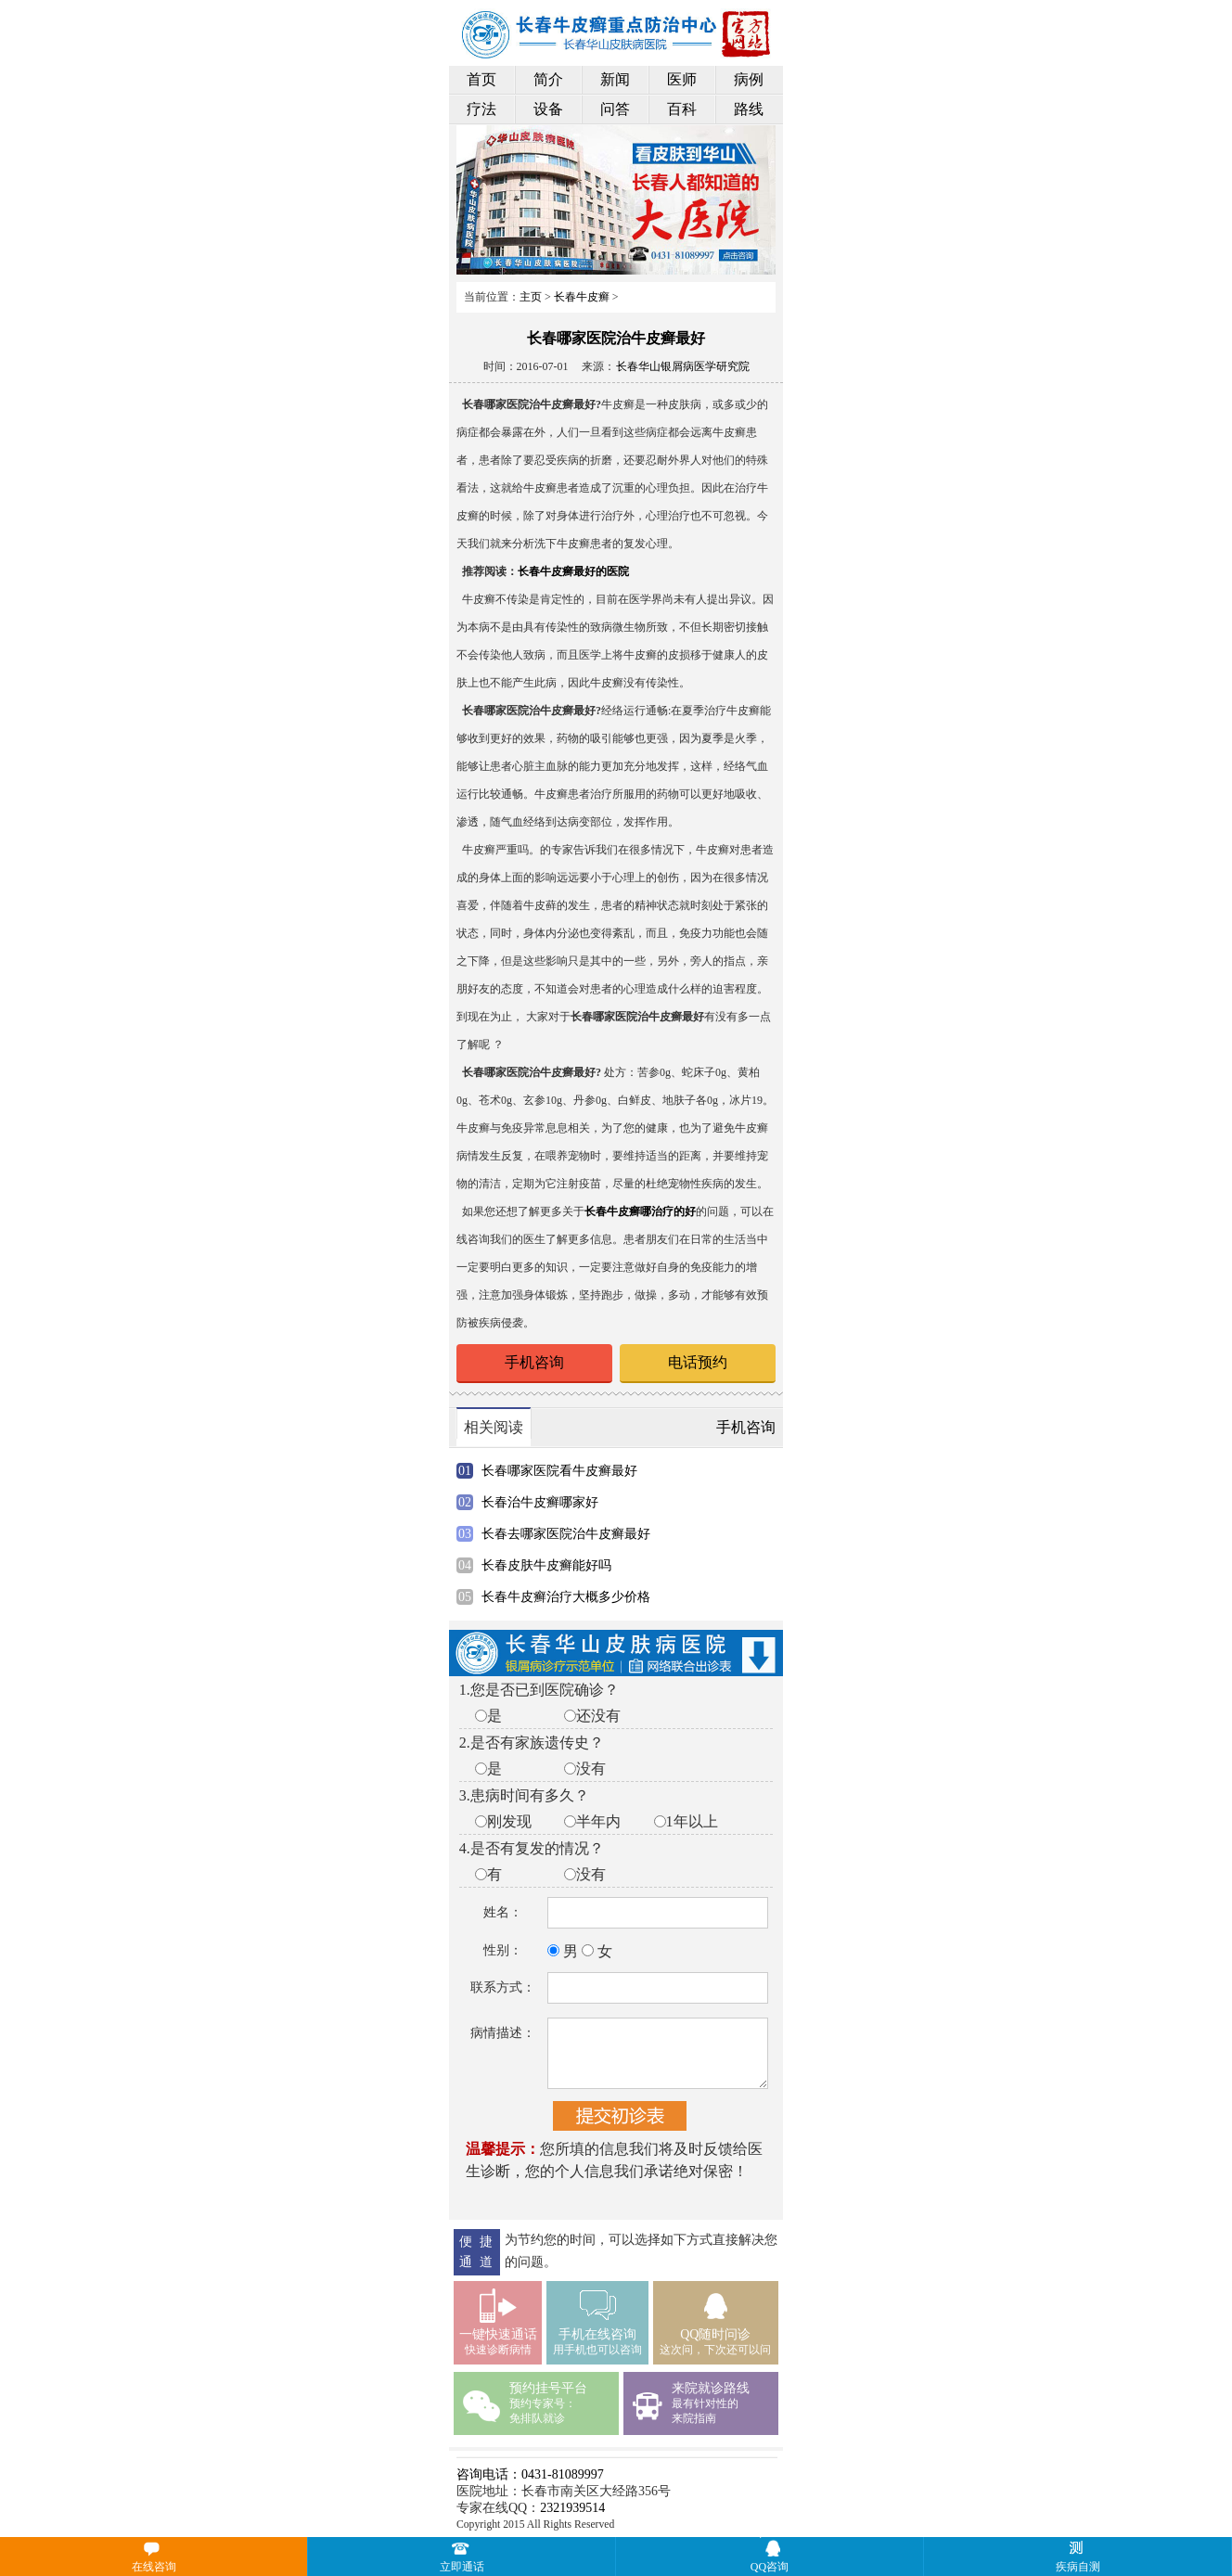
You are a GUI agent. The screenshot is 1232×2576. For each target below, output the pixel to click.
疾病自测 (1141, 2556)
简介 (548, 79)
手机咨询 (534, 1362)
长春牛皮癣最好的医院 (573, 571)
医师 (682, 79)
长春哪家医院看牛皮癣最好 (559, 1471)
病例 (749, 79)
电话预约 (697, 1362)
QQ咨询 (770, 2566)
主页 (531, 296)
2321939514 (572, 2508)
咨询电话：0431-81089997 (530, 2474)
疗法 (481, 109)
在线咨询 (154, 2566)
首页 (481, 79)
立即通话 (462, 2566)
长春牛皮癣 (582, 296)
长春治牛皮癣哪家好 (539, 1502)
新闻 (615, 79)
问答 (615, 109)
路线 (749, 109)
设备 (548, 109)
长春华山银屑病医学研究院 (683, 366)
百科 (682, 109)
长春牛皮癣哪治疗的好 (640, 1211)
